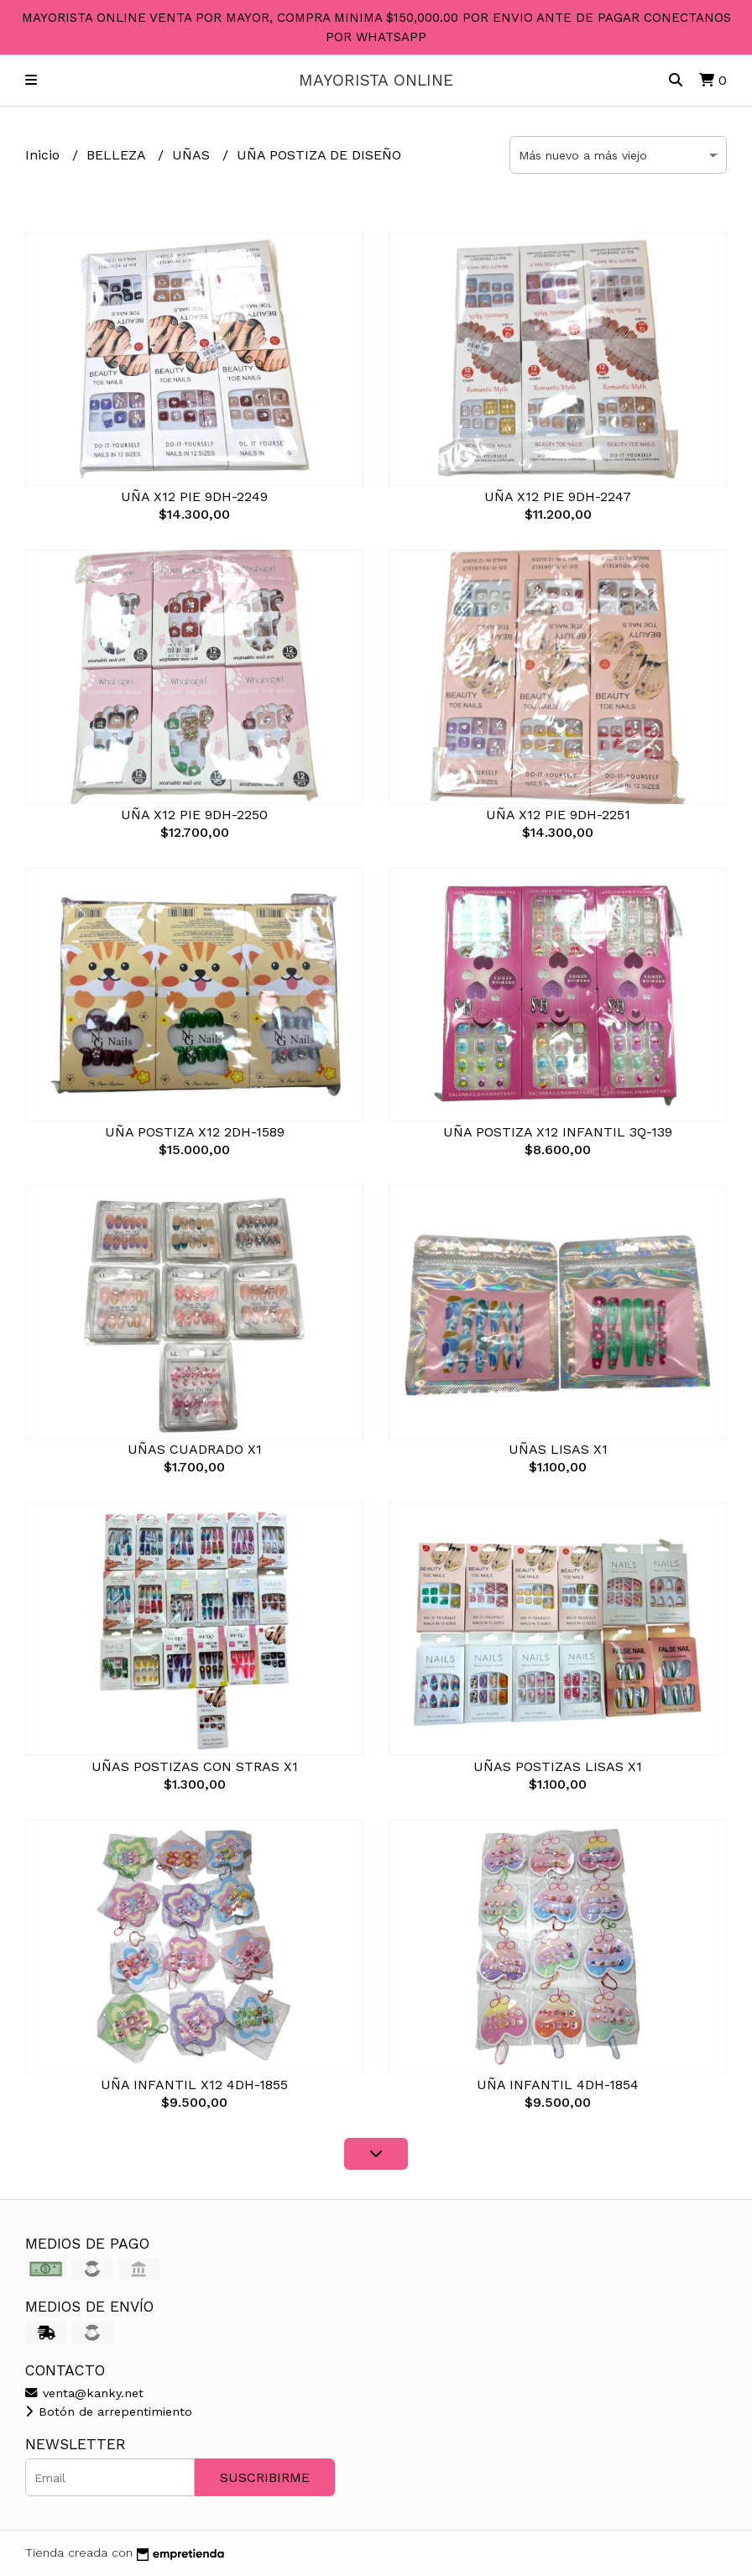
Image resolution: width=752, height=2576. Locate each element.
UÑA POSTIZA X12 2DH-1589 (195, 1132)
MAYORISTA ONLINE (376, 80)
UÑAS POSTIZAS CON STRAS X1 (194, 1766)
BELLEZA (117, 155)
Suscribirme (265, 2477)
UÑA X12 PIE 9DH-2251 (558, 815)
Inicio (44, 155)
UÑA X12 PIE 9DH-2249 (194, 496)
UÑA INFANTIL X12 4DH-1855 (194, 2085)
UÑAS (193, 155)
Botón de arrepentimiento (108, 2411)
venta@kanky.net (84, 2393)
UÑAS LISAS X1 (558, 1449)
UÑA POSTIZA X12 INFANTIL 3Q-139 (557, 1132)
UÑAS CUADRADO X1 (195, 1449)
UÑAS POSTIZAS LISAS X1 (557, 1766)
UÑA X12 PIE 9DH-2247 (557, 496)
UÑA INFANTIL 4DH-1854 (558, 2085)
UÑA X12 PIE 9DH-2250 (194, 815)
